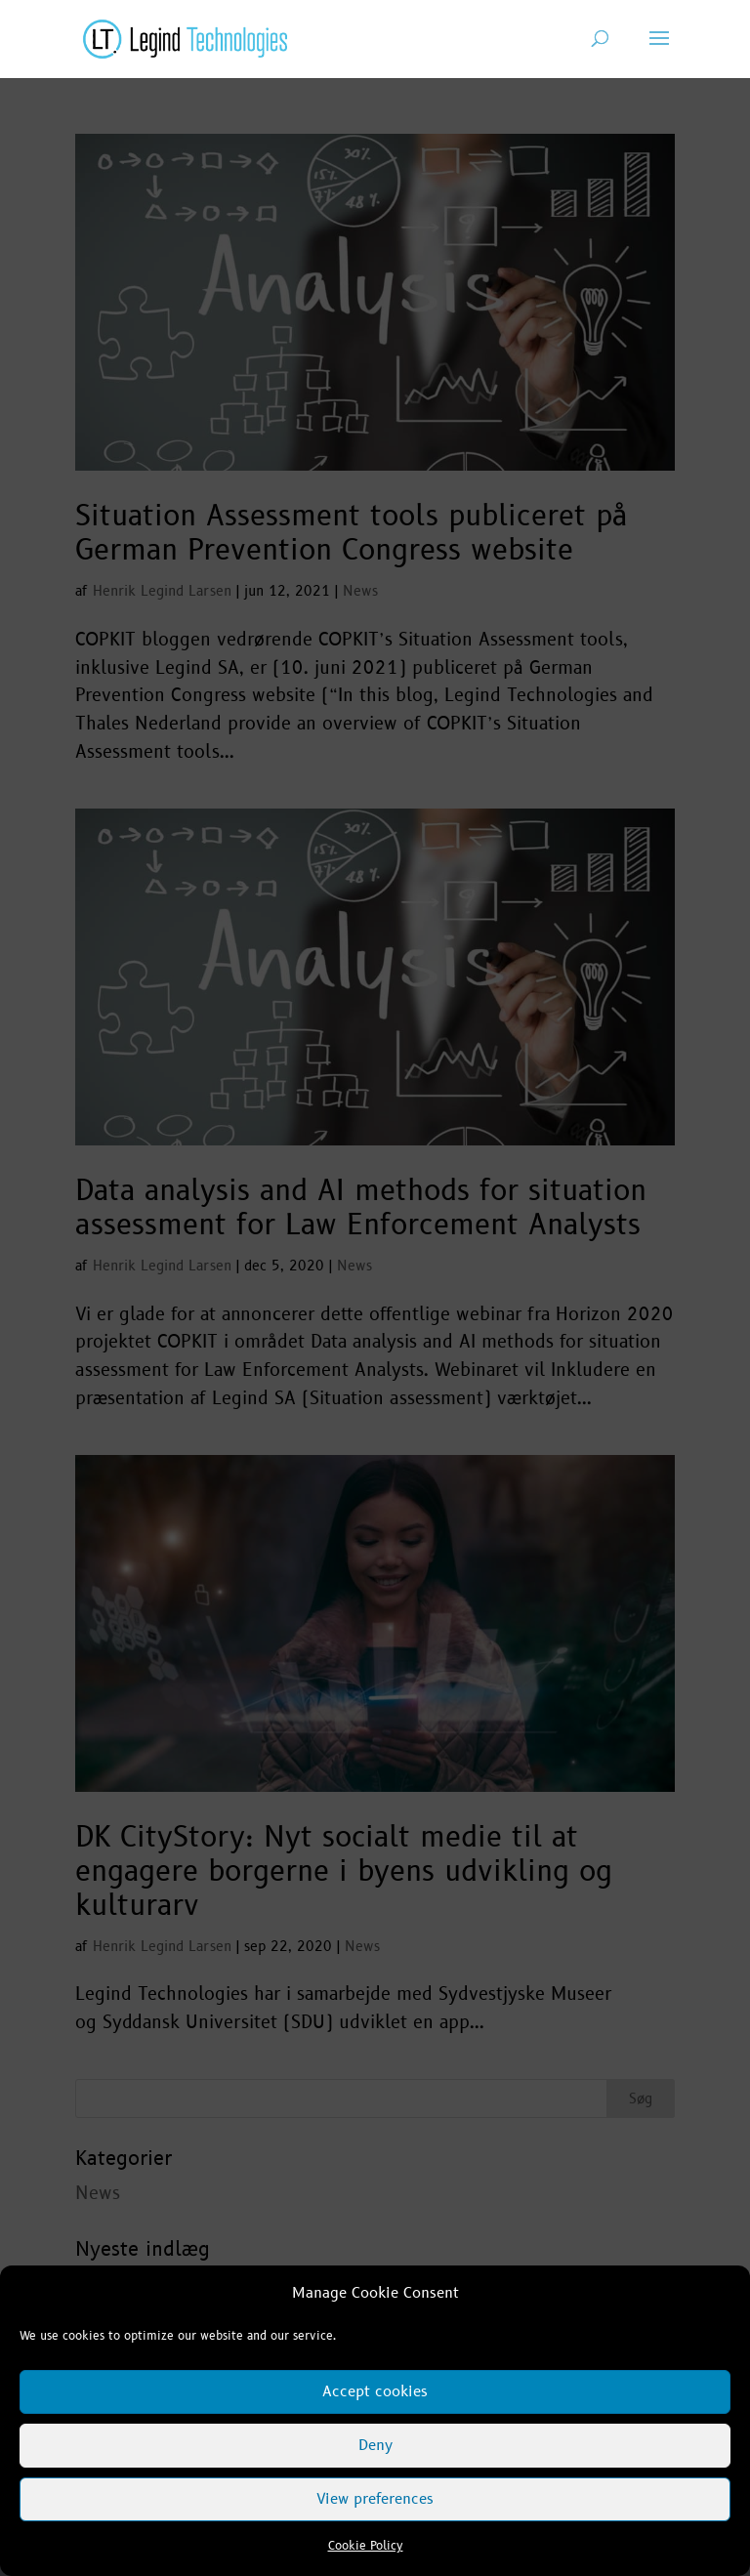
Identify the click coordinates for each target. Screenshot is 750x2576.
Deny (375, 2445)
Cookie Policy (365, 2546)
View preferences (375, 2499)
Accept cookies (375, 2392)
